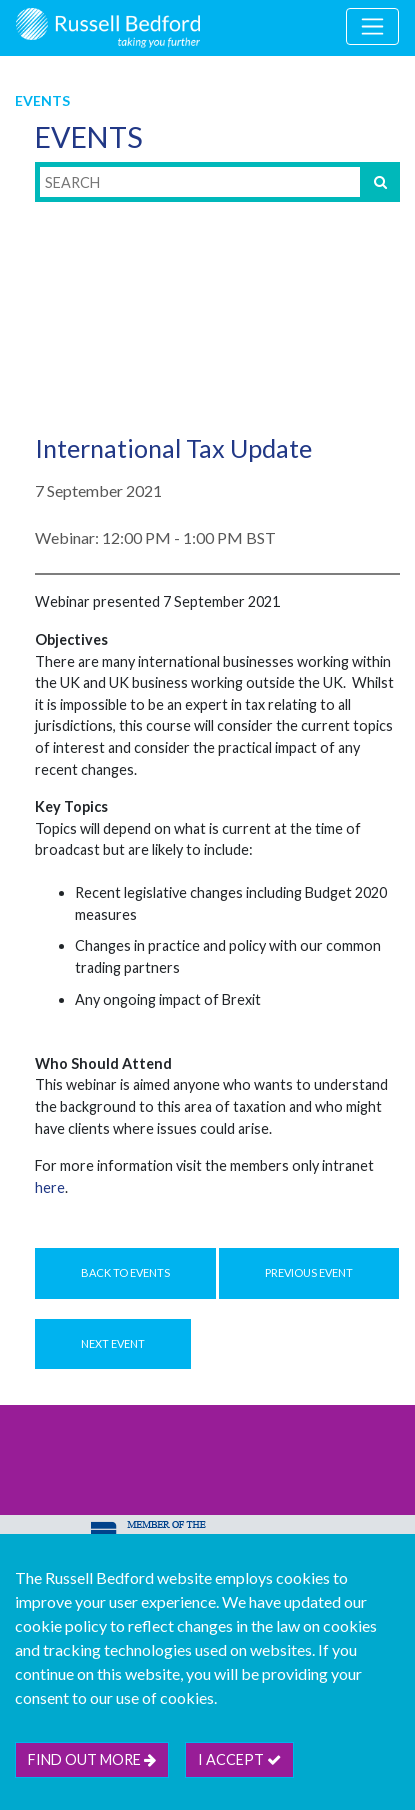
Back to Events (125, 1272)
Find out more (92, 1759)
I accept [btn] (239, 1759)
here (50, 1187)
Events (42, 100)
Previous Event (309, 1272)
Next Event (113, 1343)
